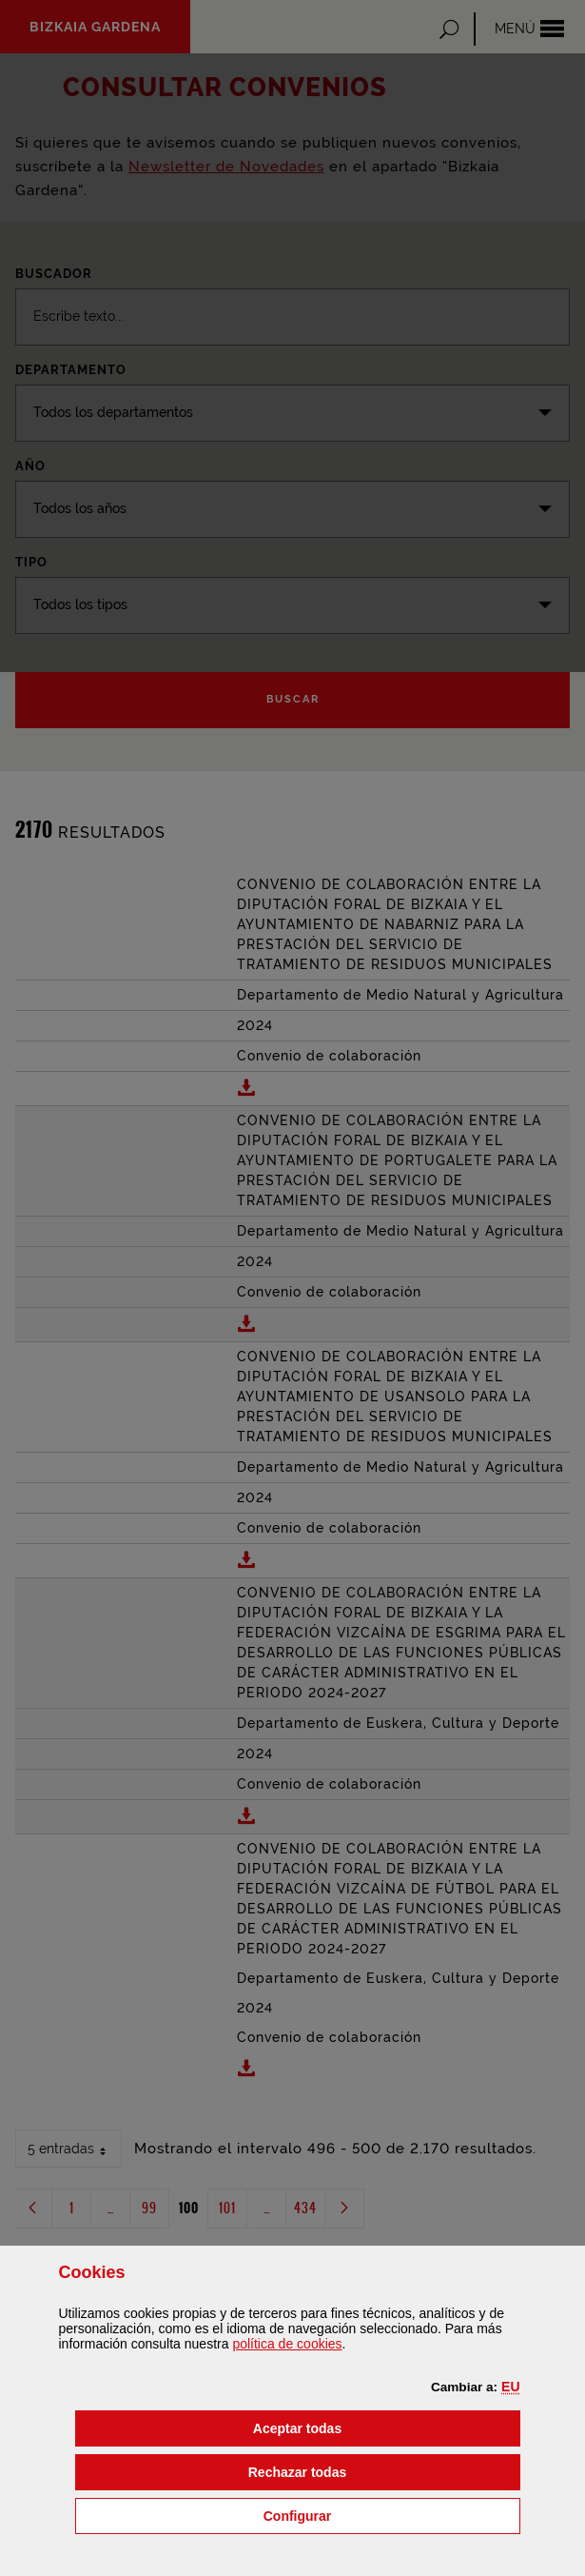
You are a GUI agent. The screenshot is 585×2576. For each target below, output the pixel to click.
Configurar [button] (391, 2515)
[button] (510, 2386)
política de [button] (286, 2343)
